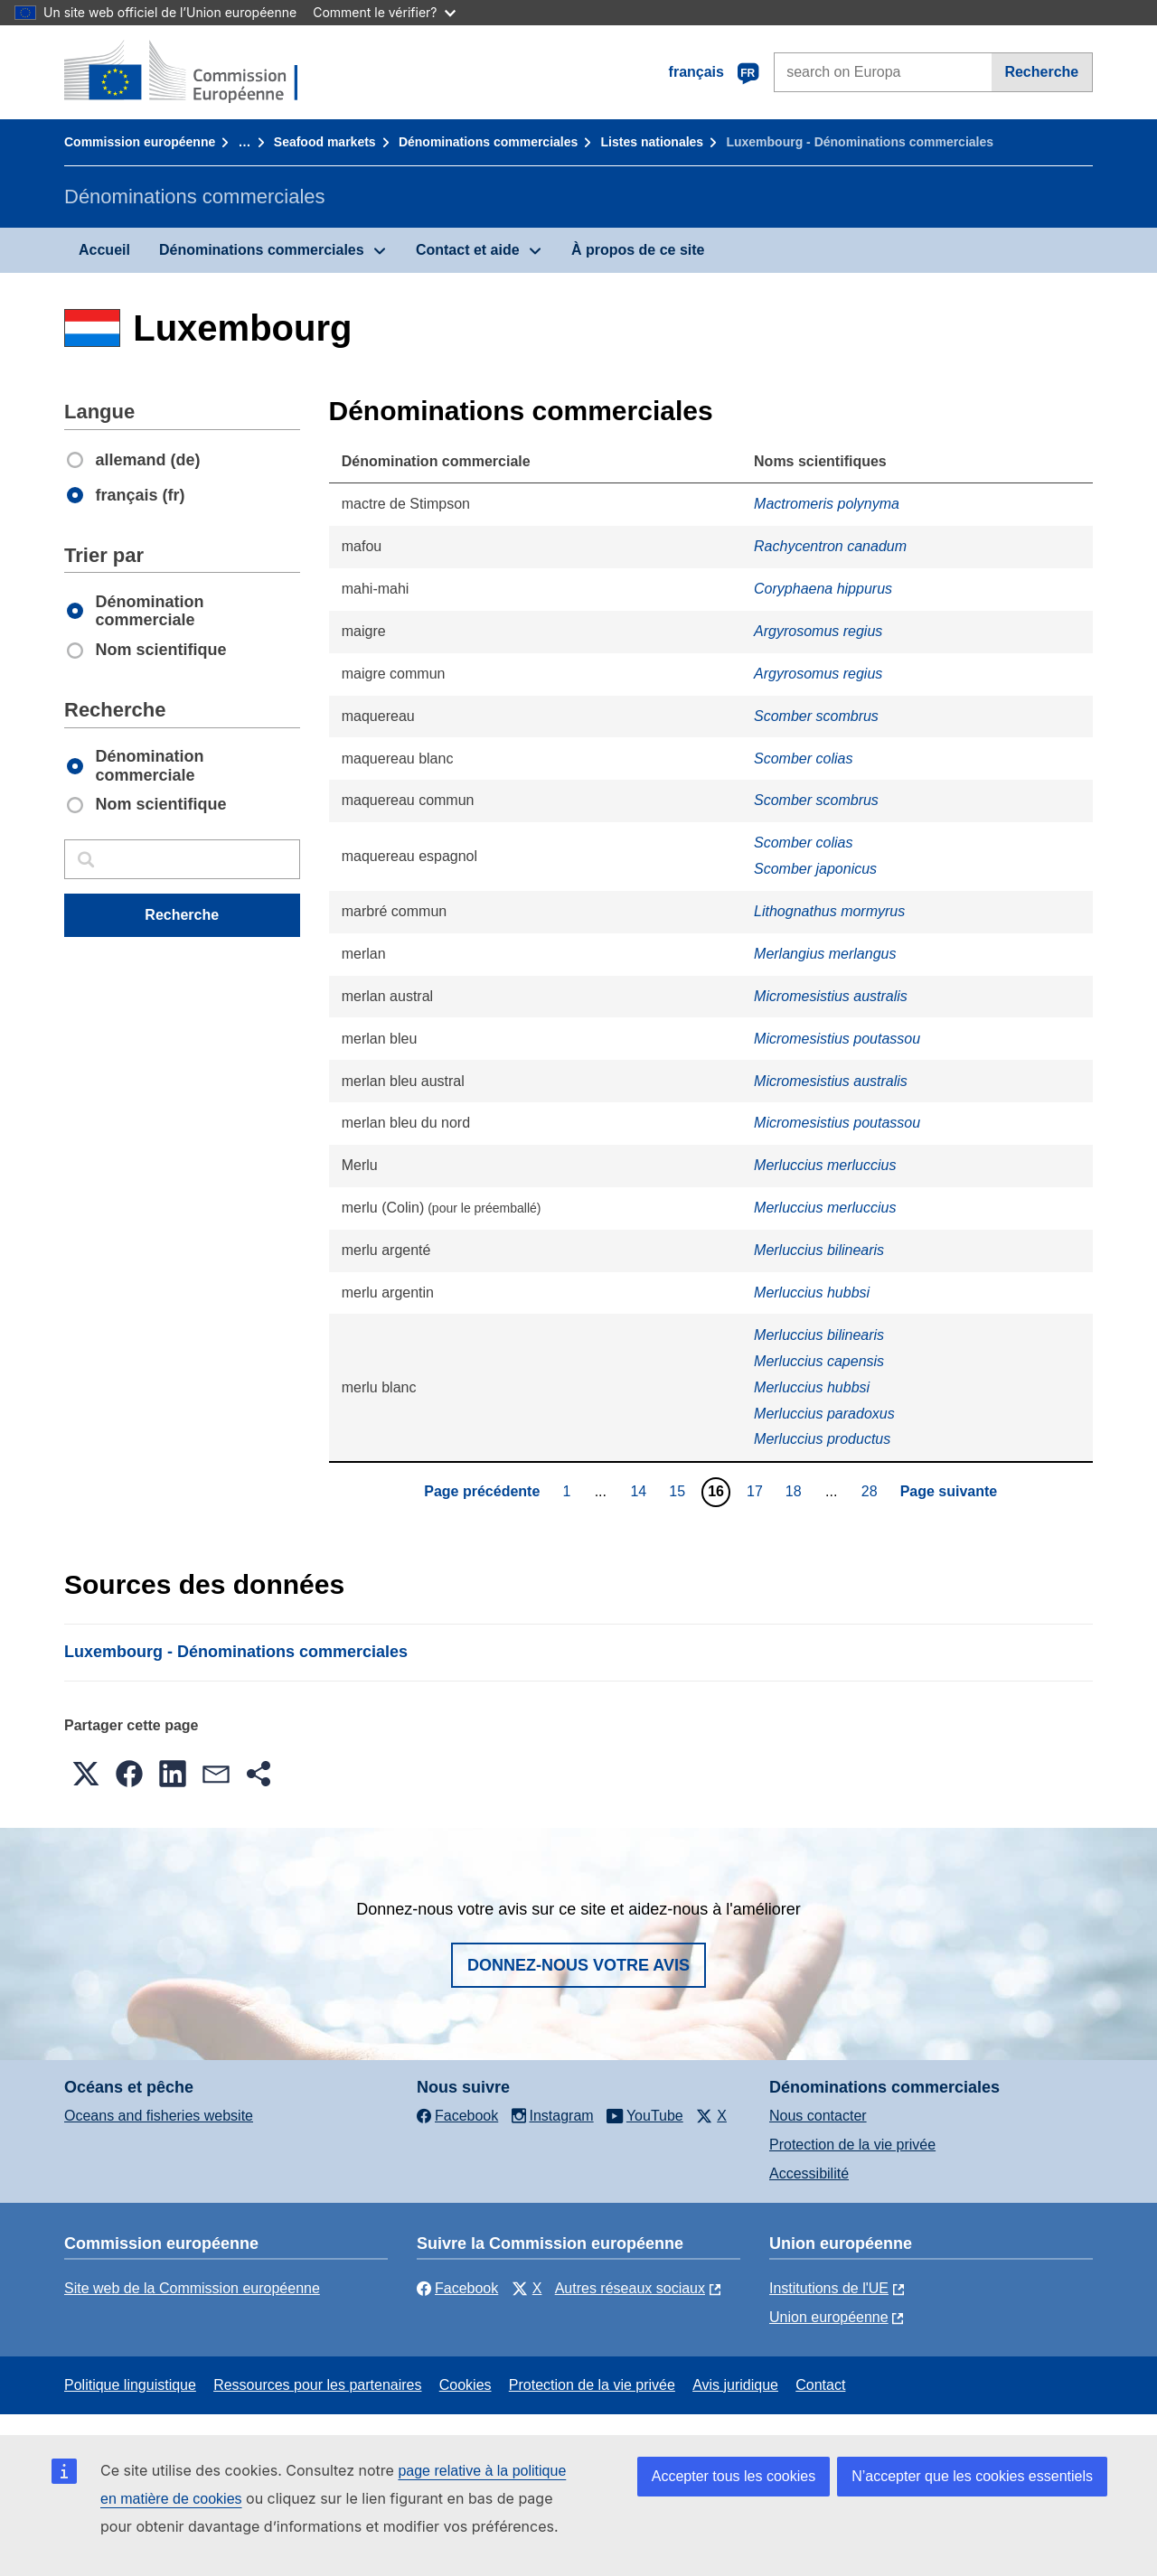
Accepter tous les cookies (733, 2476)
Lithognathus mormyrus (829, 911)
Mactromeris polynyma (826, 503)
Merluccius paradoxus (824, 1413)
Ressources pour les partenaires (317, 2385)
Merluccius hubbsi (812, 1292)
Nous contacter (818, 2115)
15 (679, 1491)
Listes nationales (652, 142)
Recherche (1041, 72)
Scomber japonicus (815, 868)
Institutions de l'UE (829, 2288)
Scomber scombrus (816, 716)
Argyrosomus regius (818, 631)
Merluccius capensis (819, 1361)
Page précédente (482, 1491)
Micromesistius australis (831, 996)
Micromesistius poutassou (837, 1038)
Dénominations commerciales (488, 142)
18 (795, 1491)
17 (757, 1491)
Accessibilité (809, 2173)
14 (640, 1491)
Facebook (457, 2288)
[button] (86, 1774)
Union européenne (829, 2317)
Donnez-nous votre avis (578, 1965)
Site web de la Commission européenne (192, 2288)
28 (871, 1491)
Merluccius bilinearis (819, 1250)
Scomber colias (803, 758)
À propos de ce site (638, 250)
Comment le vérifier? (384, 12)
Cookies (465, 2385)
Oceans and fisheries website (158, 2115)
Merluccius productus (822, 1439)
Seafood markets (325, 142)
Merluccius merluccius (825, 1165)
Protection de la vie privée (852, 2144)
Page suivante (949, 1491)
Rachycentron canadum (830, 546)
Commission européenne (139, 142)
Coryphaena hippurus (823, 588)
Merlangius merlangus (825, 953)
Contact (820, 2385)
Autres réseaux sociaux (630, 2288)
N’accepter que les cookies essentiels (972, 2476)
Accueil (104, 250)
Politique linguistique (130, 2385)
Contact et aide (468, 250)
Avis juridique (735, 2385)
